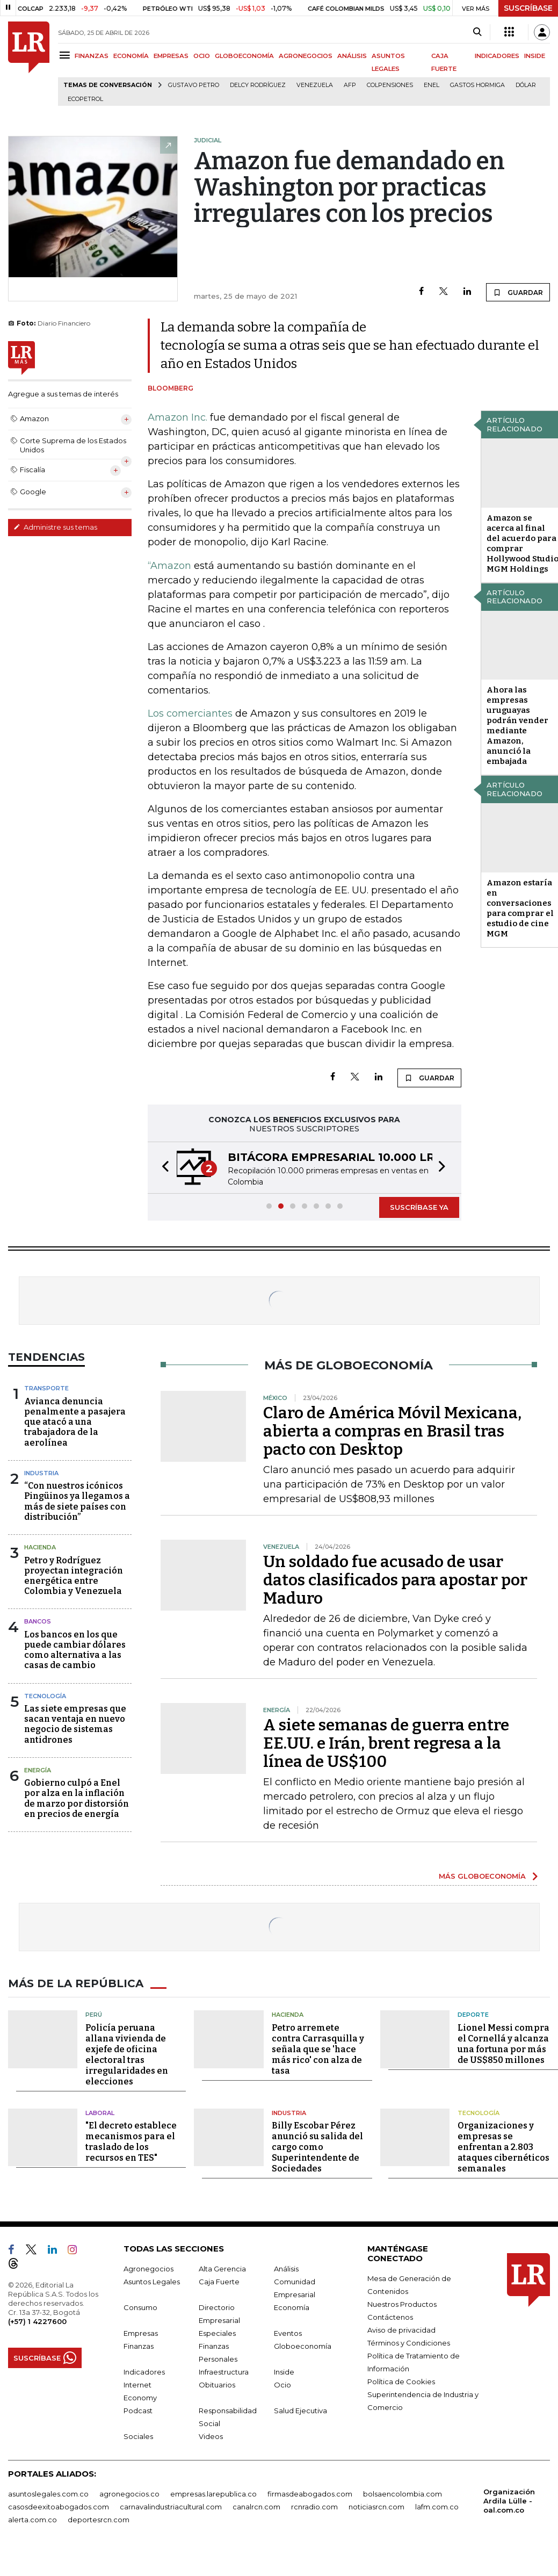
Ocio (282, 2384)
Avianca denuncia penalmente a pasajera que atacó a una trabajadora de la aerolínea (75, 1422)
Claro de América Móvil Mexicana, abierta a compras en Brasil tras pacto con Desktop (392, 1431)
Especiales (217, 2333)
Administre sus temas (55, 527)
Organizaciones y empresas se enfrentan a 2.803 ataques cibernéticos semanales (503, 2147)
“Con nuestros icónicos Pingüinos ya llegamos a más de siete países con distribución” (77, 1501)
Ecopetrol (85, 99)
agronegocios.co (129, 2494)
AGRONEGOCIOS (305, 56)
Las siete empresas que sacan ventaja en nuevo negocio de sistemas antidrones (75, 1724)
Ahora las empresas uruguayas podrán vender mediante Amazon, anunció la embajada (517, 725)
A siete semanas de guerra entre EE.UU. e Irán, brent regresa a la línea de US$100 (386, 1743)
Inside (284, 2372)
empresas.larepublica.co (213, 2494)
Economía (291, 2307)
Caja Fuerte (219, 2281)
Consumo (140, 2307)
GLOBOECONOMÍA (244, 56)
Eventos (288, 2333)
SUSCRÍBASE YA (419, 1207)
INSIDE (534, 56)
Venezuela (314, 85)
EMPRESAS (171, 56)
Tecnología (45, 1696)
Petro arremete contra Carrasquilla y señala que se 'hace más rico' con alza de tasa (318, 2049)
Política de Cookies (401, 2381)
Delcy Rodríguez (258, 85)
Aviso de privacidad (401, 2330)
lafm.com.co (437, 2506)
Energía (37, 1770)
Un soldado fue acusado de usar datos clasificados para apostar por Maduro (395, 1580)
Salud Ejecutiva (300, 2410)
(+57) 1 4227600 (37, 2321)
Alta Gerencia (222, 2268)
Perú (93, 2014)
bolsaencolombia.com (402, 2494)
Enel (431, 85)
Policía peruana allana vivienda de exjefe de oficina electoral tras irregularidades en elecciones (126, 2055)
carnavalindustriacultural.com (171, 2506)
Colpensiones (390, 85)
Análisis (286, 2268)
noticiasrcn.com (376, 2506)
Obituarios (217, 2384)
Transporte (46, 1388)
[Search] (477, 32)
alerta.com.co (32, 2519)
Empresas (141, 2333)
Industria (41, 1473)
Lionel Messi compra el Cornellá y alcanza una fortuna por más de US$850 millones (503, 2044)
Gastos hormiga (477, 85)
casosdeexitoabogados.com (58, 2506)
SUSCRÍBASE (528, 8)
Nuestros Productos (402, 2304)
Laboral (99, 2113)
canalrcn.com (256, 2506)
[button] (162, 1167)
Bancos (37, 1621)
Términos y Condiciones (408, 2343)
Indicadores (144, 2372)
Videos (211, 2436)
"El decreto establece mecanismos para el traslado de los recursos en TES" (131, 2141)
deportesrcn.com (98, 2519)
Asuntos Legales (152, 2281)
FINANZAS (91, 56)
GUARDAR (518, 292)
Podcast (138, 2410)
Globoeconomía (302, 2346)
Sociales (138, 2436)
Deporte (473, 2014)
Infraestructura (224, 2372)
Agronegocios (148, 2268)
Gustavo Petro (193, 85)
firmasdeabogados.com (309, 2494)
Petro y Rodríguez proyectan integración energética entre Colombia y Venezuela (73, 1576)
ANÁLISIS (352, 56)
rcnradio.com (314, 2506)
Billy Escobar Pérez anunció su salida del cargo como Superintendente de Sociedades (317, 2147)
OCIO (201, 56)
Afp (350, 85)
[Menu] (66, 55)
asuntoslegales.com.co (48, 2494)
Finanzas (139, 2346)
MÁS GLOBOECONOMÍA (482, 1876)
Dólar (526, 85)
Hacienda (40, 1547)
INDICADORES (497, 56)
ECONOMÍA (131, 56)
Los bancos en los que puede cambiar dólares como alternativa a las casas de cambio (75, 1650)
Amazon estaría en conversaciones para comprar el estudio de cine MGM (520, 908)
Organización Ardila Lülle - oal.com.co (509, 2500)
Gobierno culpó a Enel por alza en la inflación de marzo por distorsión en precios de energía (76, 1798)
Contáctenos (390, 2317)
